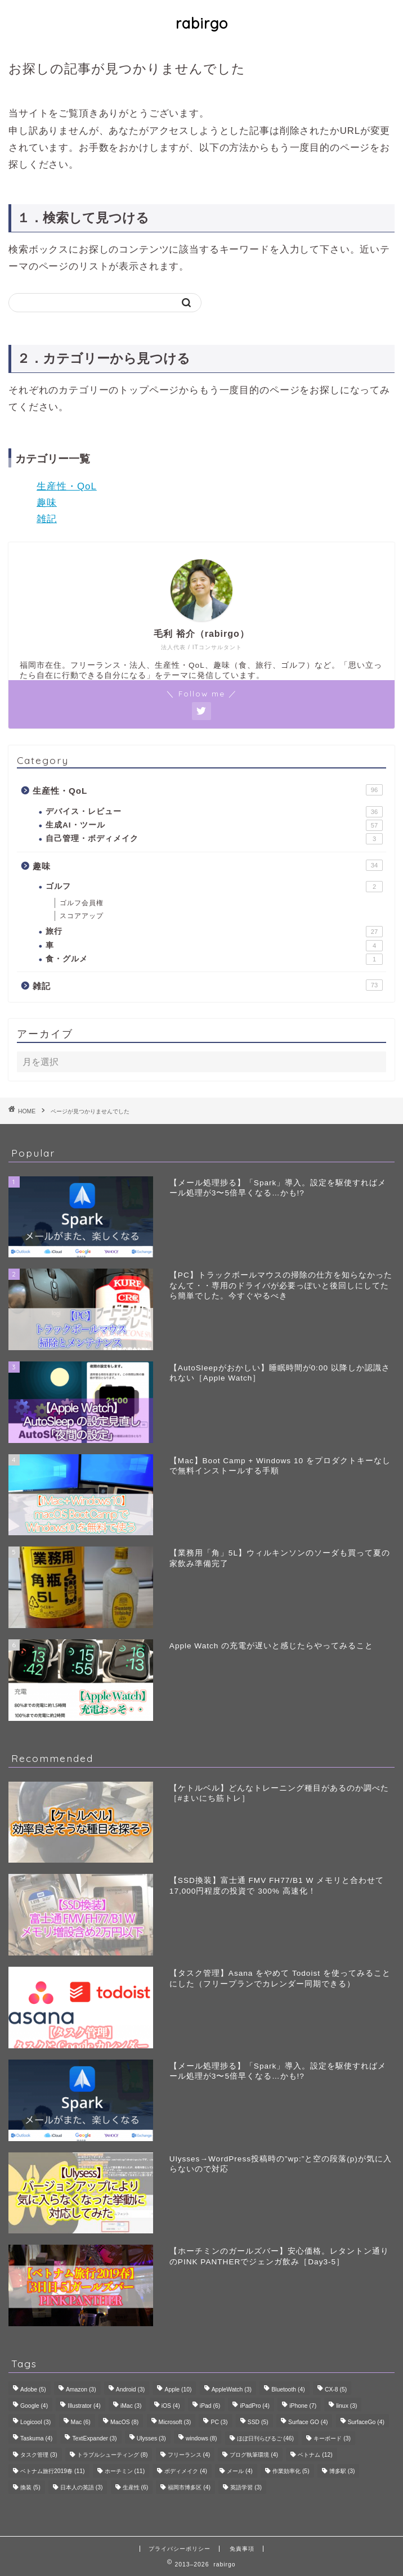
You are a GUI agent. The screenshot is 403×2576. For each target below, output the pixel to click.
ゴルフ (214, 886)
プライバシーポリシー (180, 2549)
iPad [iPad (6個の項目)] (210, 2406)
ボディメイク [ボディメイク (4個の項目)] (185, 2471)
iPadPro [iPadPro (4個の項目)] (255, 2406)
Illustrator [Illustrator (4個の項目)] (84, 2406)
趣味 (47, 502)
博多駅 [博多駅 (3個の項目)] (342, 2471)
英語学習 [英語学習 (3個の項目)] (246, 2487)
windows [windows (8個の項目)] (201, 2438)
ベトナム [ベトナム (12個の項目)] (315, 2455)
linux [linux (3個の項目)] (346, 2406)
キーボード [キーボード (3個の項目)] (332, 2438)
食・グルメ (214, 959)
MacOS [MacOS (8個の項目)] (124, 2422)
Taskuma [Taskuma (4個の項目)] (36, 2438)
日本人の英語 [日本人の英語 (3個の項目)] (81, 2487)
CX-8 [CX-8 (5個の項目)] (336, 2389)
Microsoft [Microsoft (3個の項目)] (175, 2422)
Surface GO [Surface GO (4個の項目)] (308, 2422)
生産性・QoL (67, 486)
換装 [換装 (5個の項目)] (30, 2487)
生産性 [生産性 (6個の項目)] (136, 2487)
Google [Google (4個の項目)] (34, 2406)
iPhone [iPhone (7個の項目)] (302, 2406)
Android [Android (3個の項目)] (130, 2389)
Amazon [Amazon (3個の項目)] (81, 2389)
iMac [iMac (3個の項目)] (131, 2406)
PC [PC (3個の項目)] (219, 2422)
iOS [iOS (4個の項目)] (171, 2406)
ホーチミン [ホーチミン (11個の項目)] (125, 2471)
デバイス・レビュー (214, 811)
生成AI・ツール (214, 825)
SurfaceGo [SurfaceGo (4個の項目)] (366, 2422)
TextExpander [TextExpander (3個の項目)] (94, 2438)
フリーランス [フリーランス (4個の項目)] (189, 2455)
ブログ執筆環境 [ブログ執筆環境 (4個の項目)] (254, 2455)
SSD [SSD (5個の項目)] (258, 2422)
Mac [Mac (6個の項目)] (81, 2422)
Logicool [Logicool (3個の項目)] (35, 2422)
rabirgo (202, 23)
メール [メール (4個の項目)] (240, 2471)
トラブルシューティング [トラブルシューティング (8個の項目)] (112, 2455)
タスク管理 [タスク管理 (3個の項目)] (38, 2455)
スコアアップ (82, 916)
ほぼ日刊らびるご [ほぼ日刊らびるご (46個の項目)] (265, 2438)
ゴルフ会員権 (82, 903)
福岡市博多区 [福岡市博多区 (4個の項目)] (189, 2487)
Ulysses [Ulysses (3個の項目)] (151, 2438)
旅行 (214, 931)
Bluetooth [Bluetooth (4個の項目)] (288, 2389)
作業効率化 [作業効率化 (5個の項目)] (291, 2471)
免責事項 (242, 2549)
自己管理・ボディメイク (214, 838)
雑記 (47, 519)
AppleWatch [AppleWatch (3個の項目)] (232, 2389)
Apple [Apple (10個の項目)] (177, 2389)
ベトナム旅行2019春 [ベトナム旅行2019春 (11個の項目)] (52, 2471)
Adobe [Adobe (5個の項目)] (33, 2389)
